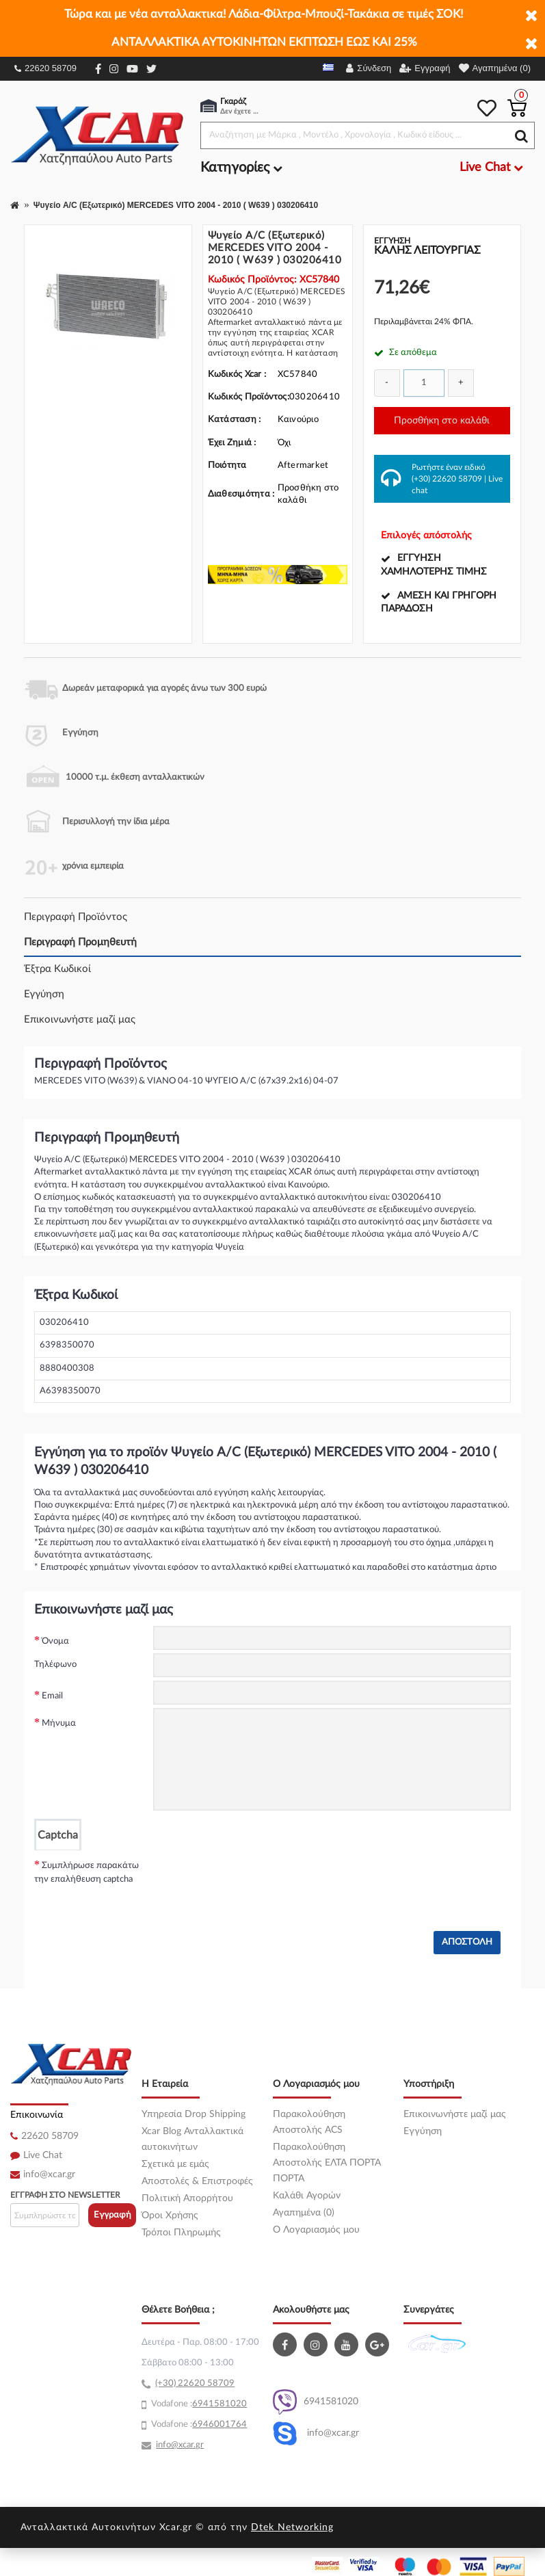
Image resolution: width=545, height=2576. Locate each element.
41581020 (225, 2404)
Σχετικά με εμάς (175, 2164)
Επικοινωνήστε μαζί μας (79, 1019)
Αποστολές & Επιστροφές (197, 2181)
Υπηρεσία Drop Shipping (193, 2114)
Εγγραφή (112, 2215)
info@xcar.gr (49, 2174)
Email (52, 1696)
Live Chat (42, 2155)
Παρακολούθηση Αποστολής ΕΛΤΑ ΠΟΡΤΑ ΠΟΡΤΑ (327, 2162)
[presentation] (257, 1877)
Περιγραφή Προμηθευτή (80, 942)
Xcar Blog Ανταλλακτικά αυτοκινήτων (192, 2139)
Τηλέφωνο (55, 1664)
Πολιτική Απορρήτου (187, 2198)
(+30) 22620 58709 (447, 479)
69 (197, 2404)
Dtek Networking (292, 2527)
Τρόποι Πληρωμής (181, 2232)
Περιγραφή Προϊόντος (75, 917)
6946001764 (219, 2424)
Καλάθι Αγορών (307, 2195)
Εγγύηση (44, 994)
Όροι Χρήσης (170, 2215)
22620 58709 (45, 68)
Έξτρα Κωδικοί (57, 969)
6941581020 (315, 2402)
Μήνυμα (59, 1723)
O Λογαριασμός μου (316, 2230)
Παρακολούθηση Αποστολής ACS (309, 2122)
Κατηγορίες (241, 167)
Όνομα (55, 1641)
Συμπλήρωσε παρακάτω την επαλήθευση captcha (86, 1872)
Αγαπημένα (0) (303, 2213)
